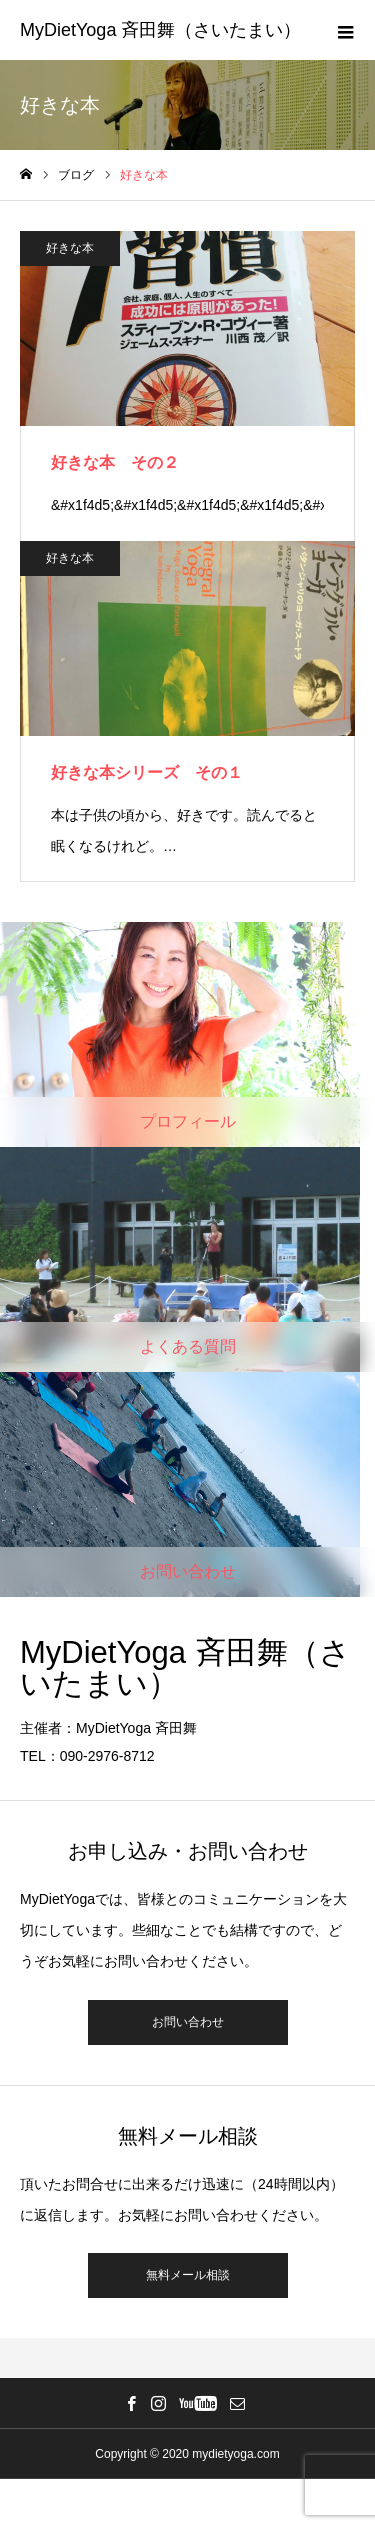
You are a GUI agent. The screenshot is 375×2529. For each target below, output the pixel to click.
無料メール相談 (188, 2275)
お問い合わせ (188, 2022)
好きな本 (70, 248)
